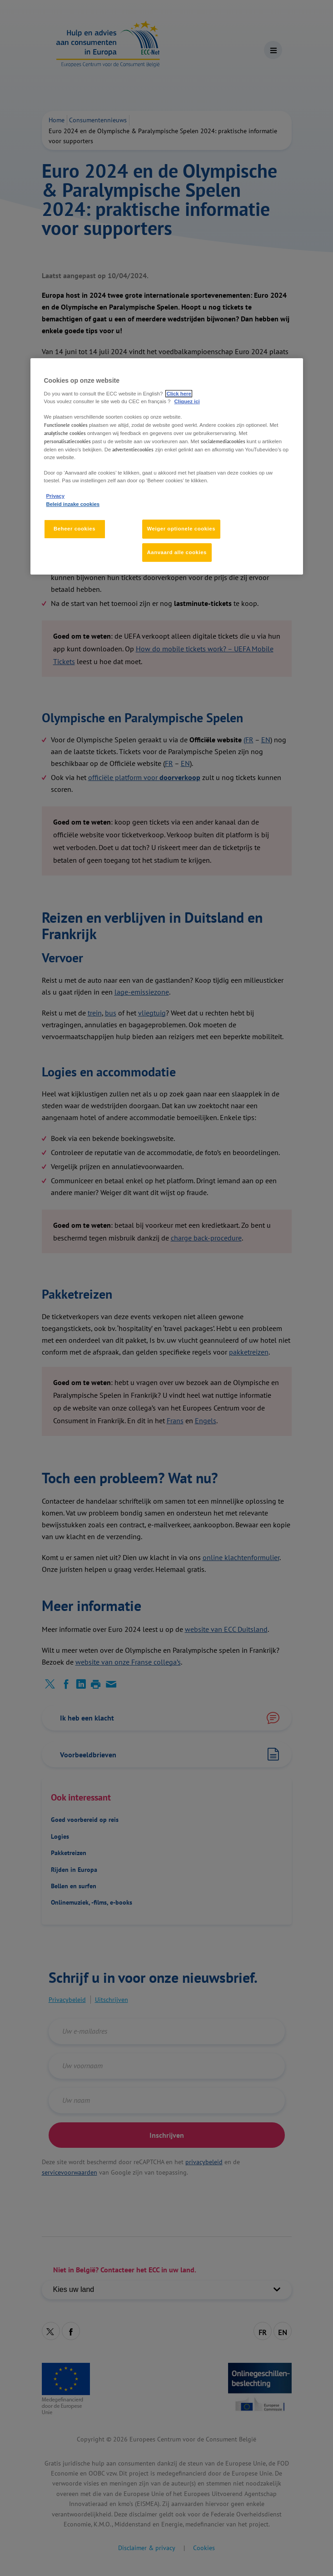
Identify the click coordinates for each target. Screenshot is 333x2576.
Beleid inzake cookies (73, 504)
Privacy (55, 496)
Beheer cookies (74, 528)
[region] (166, 466)
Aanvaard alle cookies (177, 552)
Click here (178, 393)
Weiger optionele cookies (181, 528)
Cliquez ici (187, 401)
